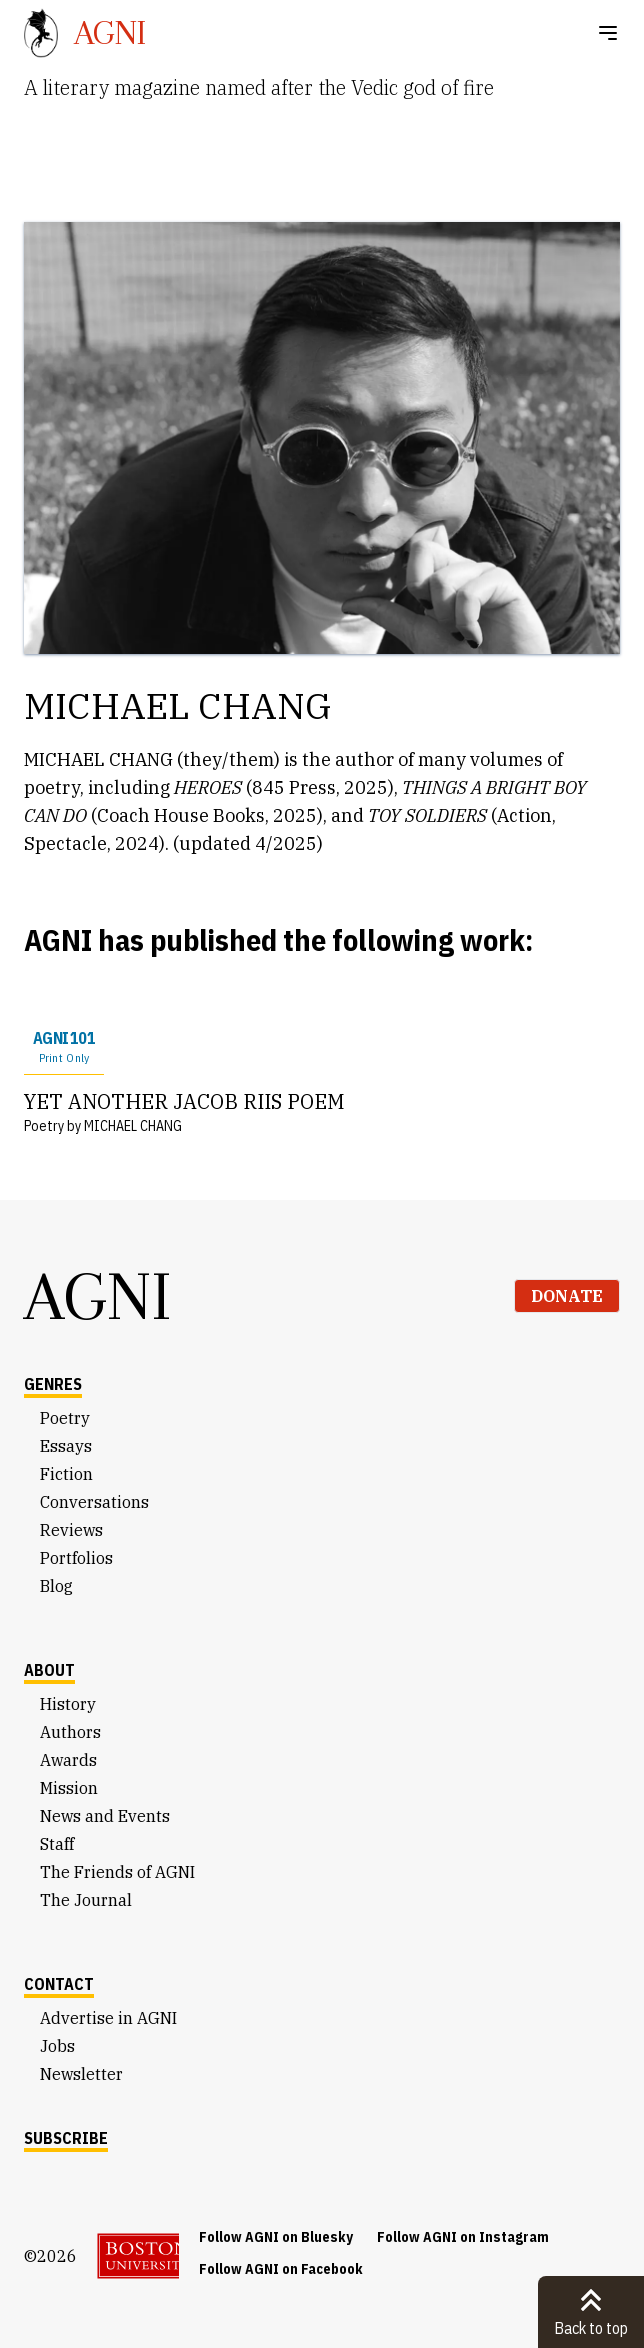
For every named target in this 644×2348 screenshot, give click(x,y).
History (68, 1704)
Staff (57, 1844)
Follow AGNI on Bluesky (276, 2237)
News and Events (105, 1816)
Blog (56, 1586)
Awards (68, 1760)
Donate (567, 1296)
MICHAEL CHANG (133, 1126)
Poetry (65, 1418)
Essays (66, 1446)
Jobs (57, 2046)
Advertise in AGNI (108, 2018)
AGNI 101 (64, 1047)
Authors (70, 1732)
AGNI (98, 1296)
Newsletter (81, 2074)
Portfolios (76, 1558)
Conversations (94, 1502)
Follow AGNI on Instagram (463, 2237)
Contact (59, 1984)
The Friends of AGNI (117, 1872)
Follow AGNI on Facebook (281, 2269)
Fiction (66, 1474)
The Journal (86, 1900)
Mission (69, 1788)
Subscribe (66, 2138)
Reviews (71, 1530)
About (49, 1670)
